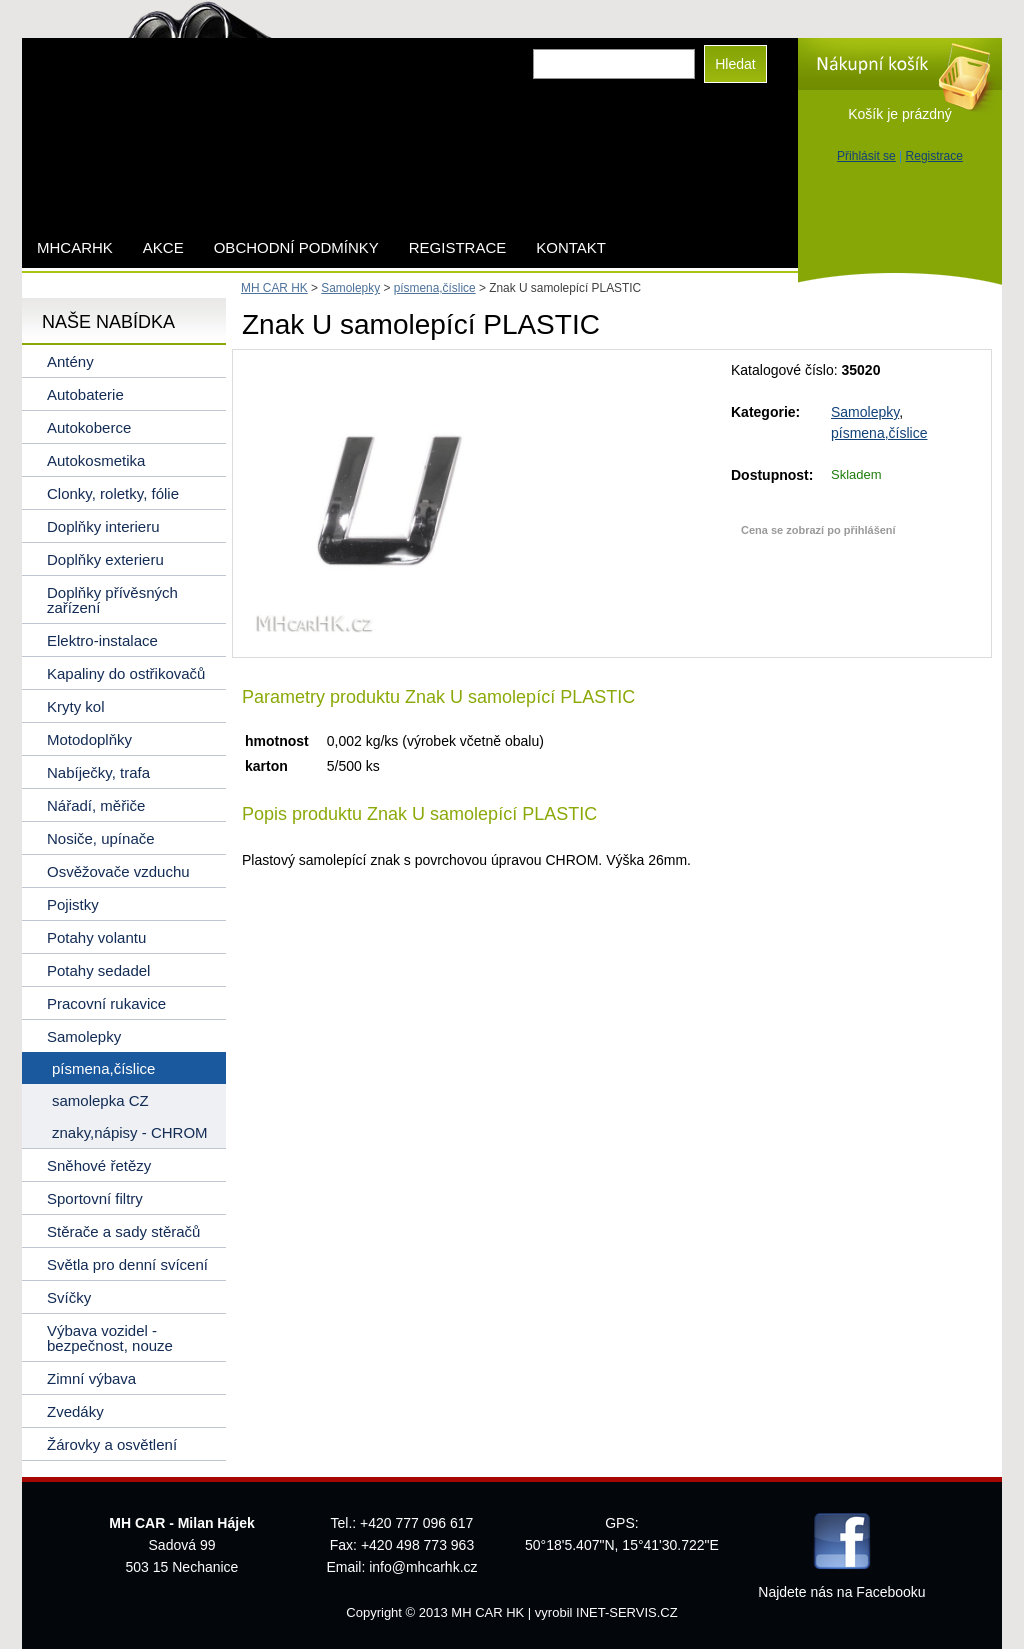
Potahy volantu (96, 937)
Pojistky (73, 904)
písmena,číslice (879, 433)
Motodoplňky (89, 739)
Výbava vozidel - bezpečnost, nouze (110, 1338)
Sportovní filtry (95, 1198)
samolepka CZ (100, 1100)
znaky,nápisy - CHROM (130, 1132)
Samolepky (865, 412)
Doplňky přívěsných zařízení (112, 600)
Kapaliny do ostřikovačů (126, 673)
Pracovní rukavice (106, 1003)
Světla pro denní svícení (127, 1264)
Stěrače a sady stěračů (123, 1231)
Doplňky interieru (103, 526)
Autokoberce (89, 427)
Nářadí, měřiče (96, 805)
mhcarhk (75, 247)
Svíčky (69, 1297)
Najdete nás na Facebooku (841, 1592)
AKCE (163, 247)
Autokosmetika (96, 460)
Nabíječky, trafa (98, 772)
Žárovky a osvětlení (112, 1444)
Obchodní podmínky (296, 247)
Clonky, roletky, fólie (113, 493)
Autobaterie (85, 394)
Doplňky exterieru (105, 559)
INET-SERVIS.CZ (627, 1612)
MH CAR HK (274, 288)
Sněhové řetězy (99, 1165)
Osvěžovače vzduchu (118, 871)
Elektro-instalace (102, 640)
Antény (70, 361)
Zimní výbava (91, 1378)
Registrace (934, 156)
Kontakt (571, 247)
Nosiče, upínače (101, 838)
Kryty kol (76, 706)
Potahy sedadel (98, 970)
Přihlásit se (866, 156)
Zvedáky (75, 1411)
